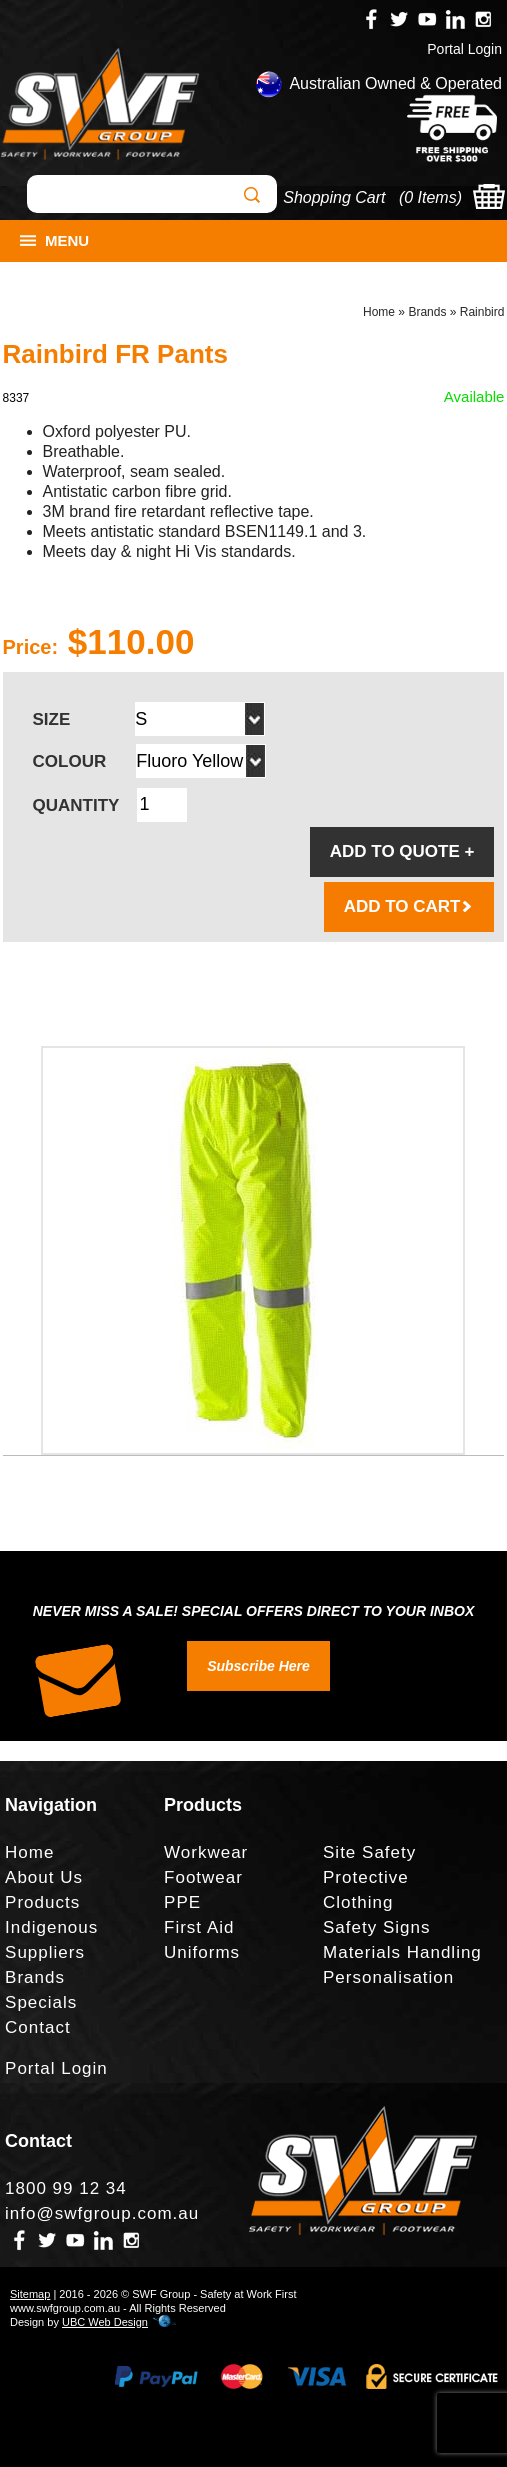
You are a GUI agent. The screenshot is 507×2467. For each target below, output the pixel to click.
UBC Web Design (105, 2322)
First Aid (199, 1927)
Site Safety (369, 1852)
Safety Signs (376, 1927)
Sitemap (30, 2294)
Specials (41, 2002)
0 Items (430, 197)
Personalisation (388, 1977)
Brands (427, 312)
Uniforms (202, 1952)
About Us (44, 1877)
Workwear (206, 1852)
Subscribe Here (258, 1666)
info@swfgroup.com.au (102, 2213)
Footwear (203, 1877)
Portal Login (464, 49)
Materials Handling (402, 1952)
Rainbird (482, 312)
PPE (182, 1902)
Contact (38, 2027)
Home (379, 312)
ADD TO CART (409, 906)
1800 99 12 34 (66, 2188)
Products (42, 1902)
